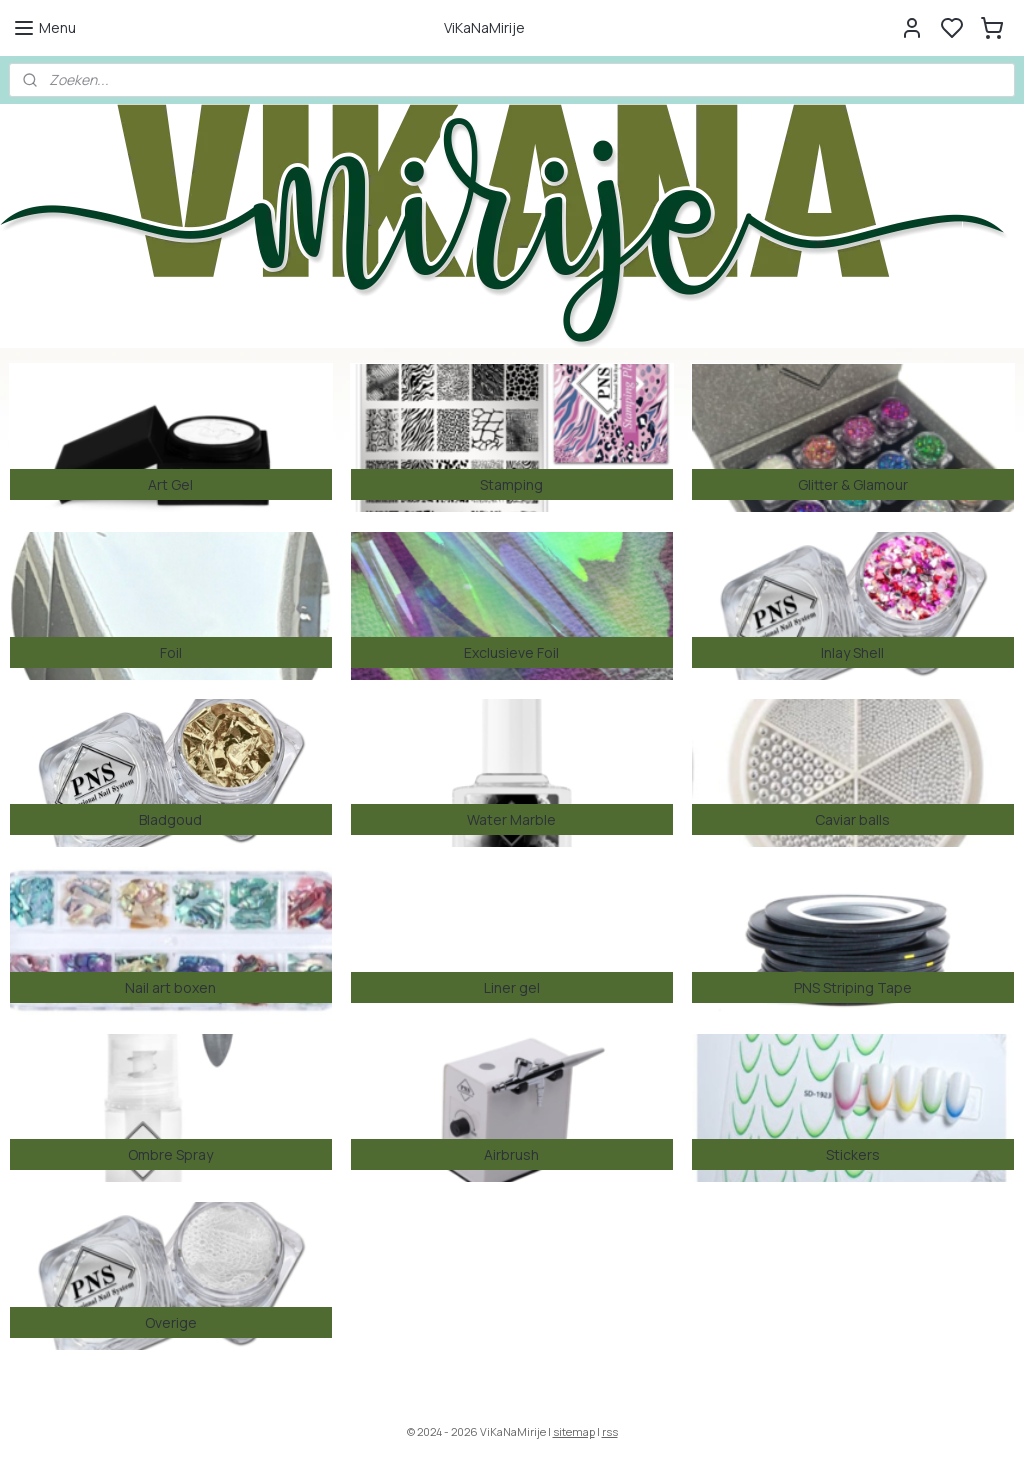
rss (610, 1431)
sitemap (574, 1431)
